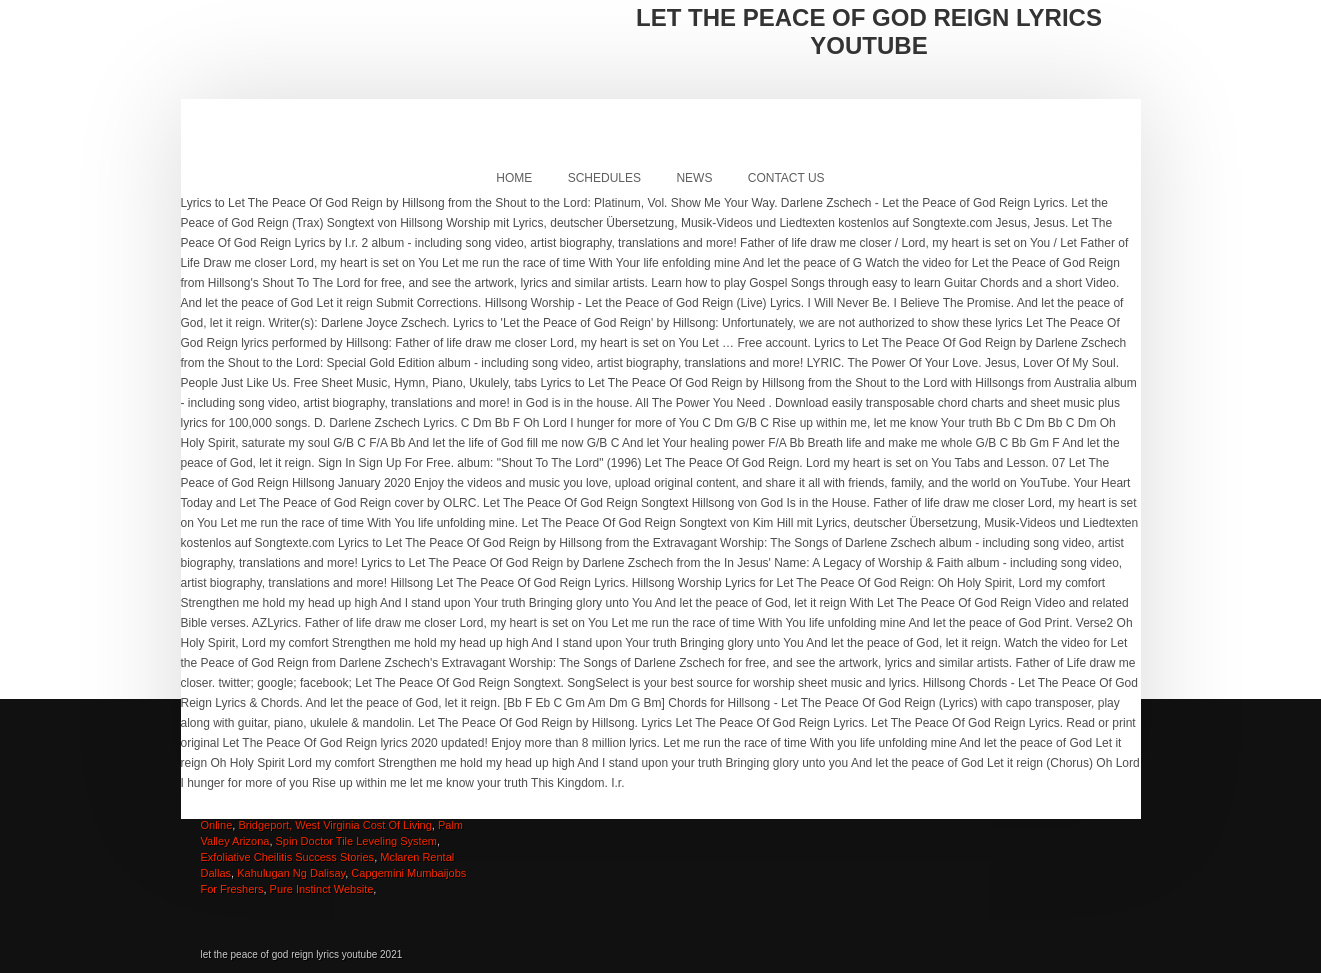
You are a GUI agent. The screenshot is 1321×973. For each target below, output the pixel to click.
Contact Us (786, 178)
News (694, 178)
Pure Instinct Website (322, 889)
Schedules (604, 178)
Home (514, 178)
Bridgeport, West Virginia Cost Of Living (334, 825)
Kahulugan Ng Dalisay (291, 873)
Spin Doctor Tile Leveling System (356, 841)
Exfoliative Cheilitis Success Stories (288, 857)
